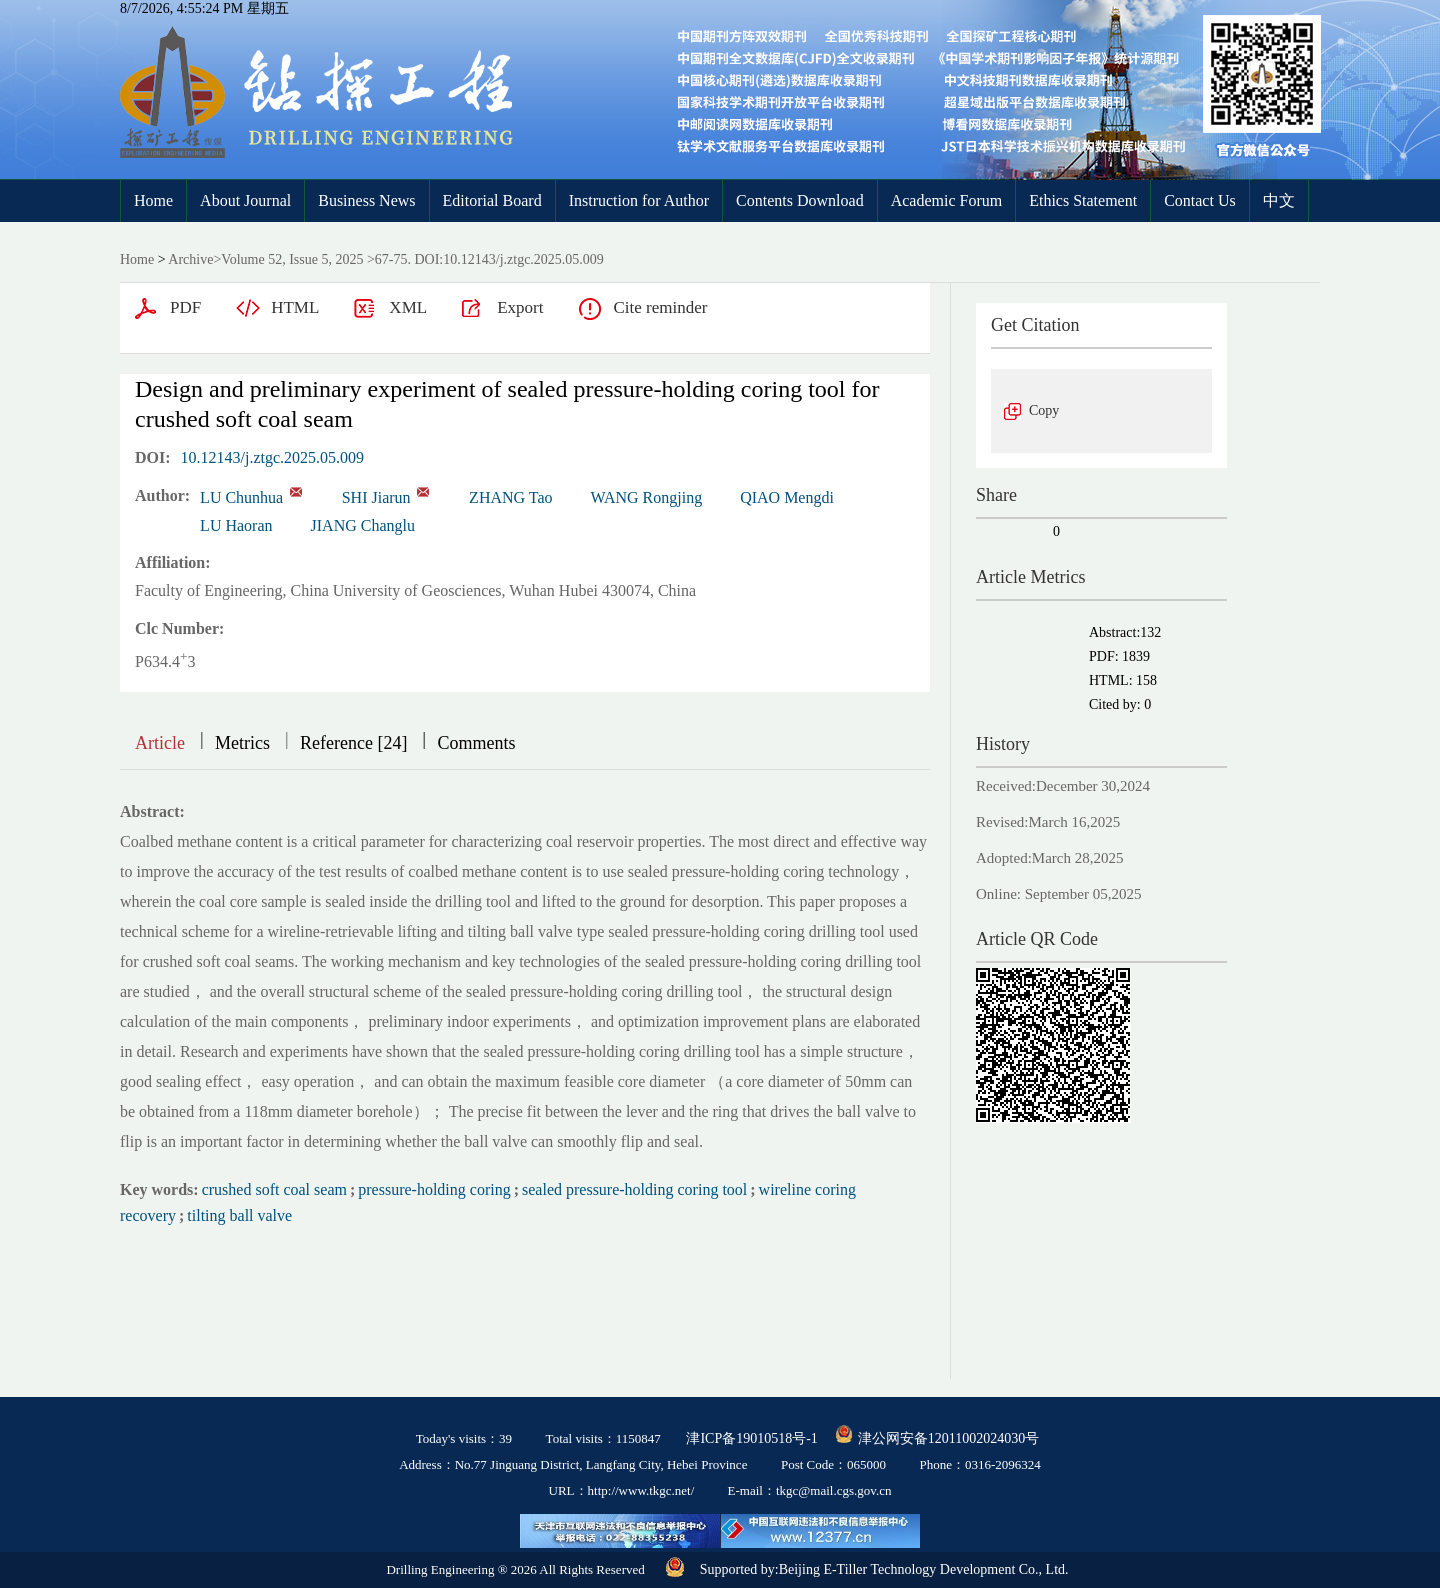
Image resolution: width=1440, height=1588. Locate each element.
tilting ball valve (239, 1215)
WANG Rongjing (647, 497)
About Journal (245, 200)
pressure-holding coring (434, 1189)
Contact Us (1200, 200)
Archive (190, 259)
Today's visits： (464, 1438)
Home (153, 200)
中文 (1279, 200)
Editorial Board (492, 200)
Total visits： (603, 1438)
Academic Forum (947, 200)
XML (408, 307)
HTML (295, 307)
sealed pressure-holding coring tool (634, 1189)
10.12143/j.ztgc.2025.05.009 (273, 457)
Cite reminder (660, 307)
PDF (185, 307)
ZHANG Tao (510, 497)
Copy (1044, 410)
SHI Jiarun (376, 497)
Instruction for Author (639, 200)
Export (520, 307)
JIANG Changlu (363, 525)
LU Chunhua (241, 497)
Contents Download (800, 200)
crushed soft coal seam (274, 1189)
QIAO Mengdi (787, 497)
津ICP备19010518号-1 (751, 1438)
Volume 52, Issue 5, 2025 (292, 259)
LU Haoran (236, 525)
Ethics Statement (1083, 200)
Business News (366, 200)
